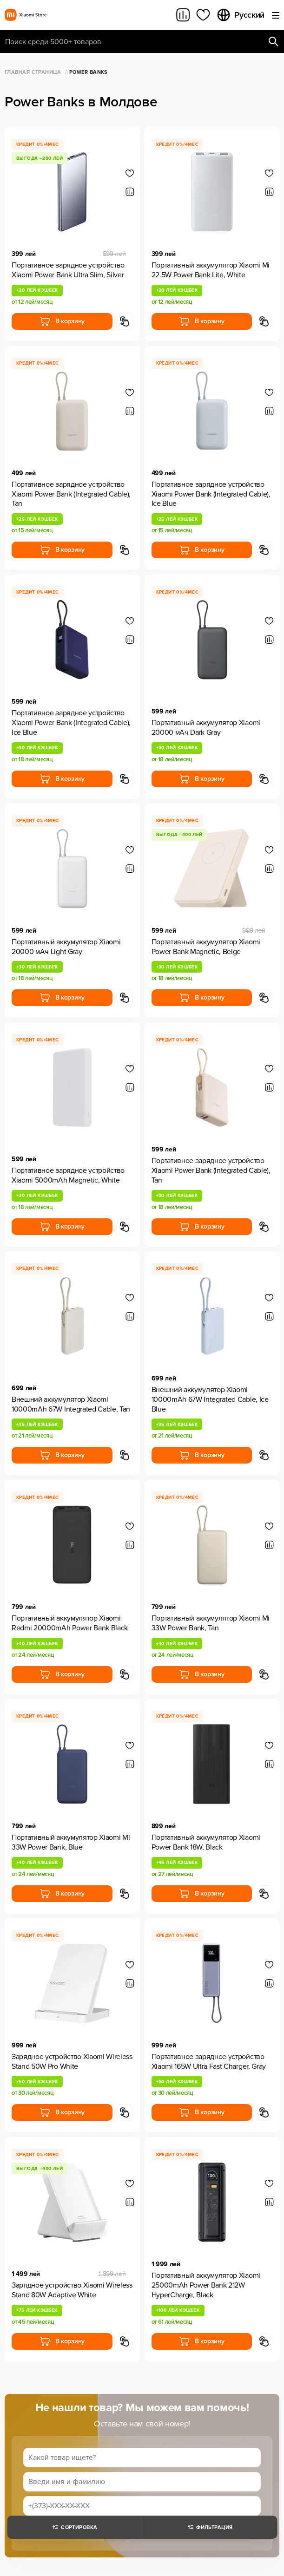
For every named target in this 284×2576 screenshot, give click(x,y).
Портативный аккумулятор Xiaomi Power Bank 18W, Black (206, 1842)
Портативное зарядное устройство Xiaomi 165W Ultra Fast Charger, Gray (209, 2061)
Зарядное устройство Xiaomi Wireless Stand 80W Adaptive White (72, 2290)
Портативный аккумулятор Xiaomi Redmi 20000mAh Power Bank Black (70, 1623)
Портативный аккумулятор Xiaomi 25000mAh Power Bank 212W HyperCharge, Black (206, 2285)
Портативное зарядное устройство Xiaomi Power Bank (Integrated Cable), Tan (71, 494)
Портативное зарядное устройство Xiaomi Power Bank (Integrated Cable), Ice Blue (211, 494)
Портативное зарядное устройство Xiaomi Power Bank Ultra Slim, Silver (68, 270)
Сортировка (74, 2527)
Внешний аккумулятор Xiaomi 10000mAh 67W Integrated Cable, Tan (71, 1404)
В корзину (62, 321)
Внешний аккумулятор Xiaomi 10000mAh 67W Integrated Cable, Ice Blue (210, 1399)
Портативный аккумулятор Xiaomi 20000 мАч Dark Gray (206, 727)
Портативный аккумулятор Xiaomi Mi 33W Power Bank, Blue (71, 1842)
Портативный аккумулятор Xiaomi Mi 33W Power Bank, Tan (211, 1623)
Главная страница (33, 72)
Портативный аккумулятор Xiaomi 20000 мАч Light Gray (66, 946)
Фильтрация (209, 2527)
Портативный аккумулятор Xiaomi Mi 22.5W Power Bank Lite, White (211, 270)
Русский (240, 14)
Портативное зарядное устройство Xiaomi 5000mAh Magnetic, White (68, 1175)
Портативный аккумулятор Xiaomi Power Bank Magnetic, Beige (206, 946)
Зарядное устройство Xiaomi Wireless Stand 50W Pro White (72, 2061)
